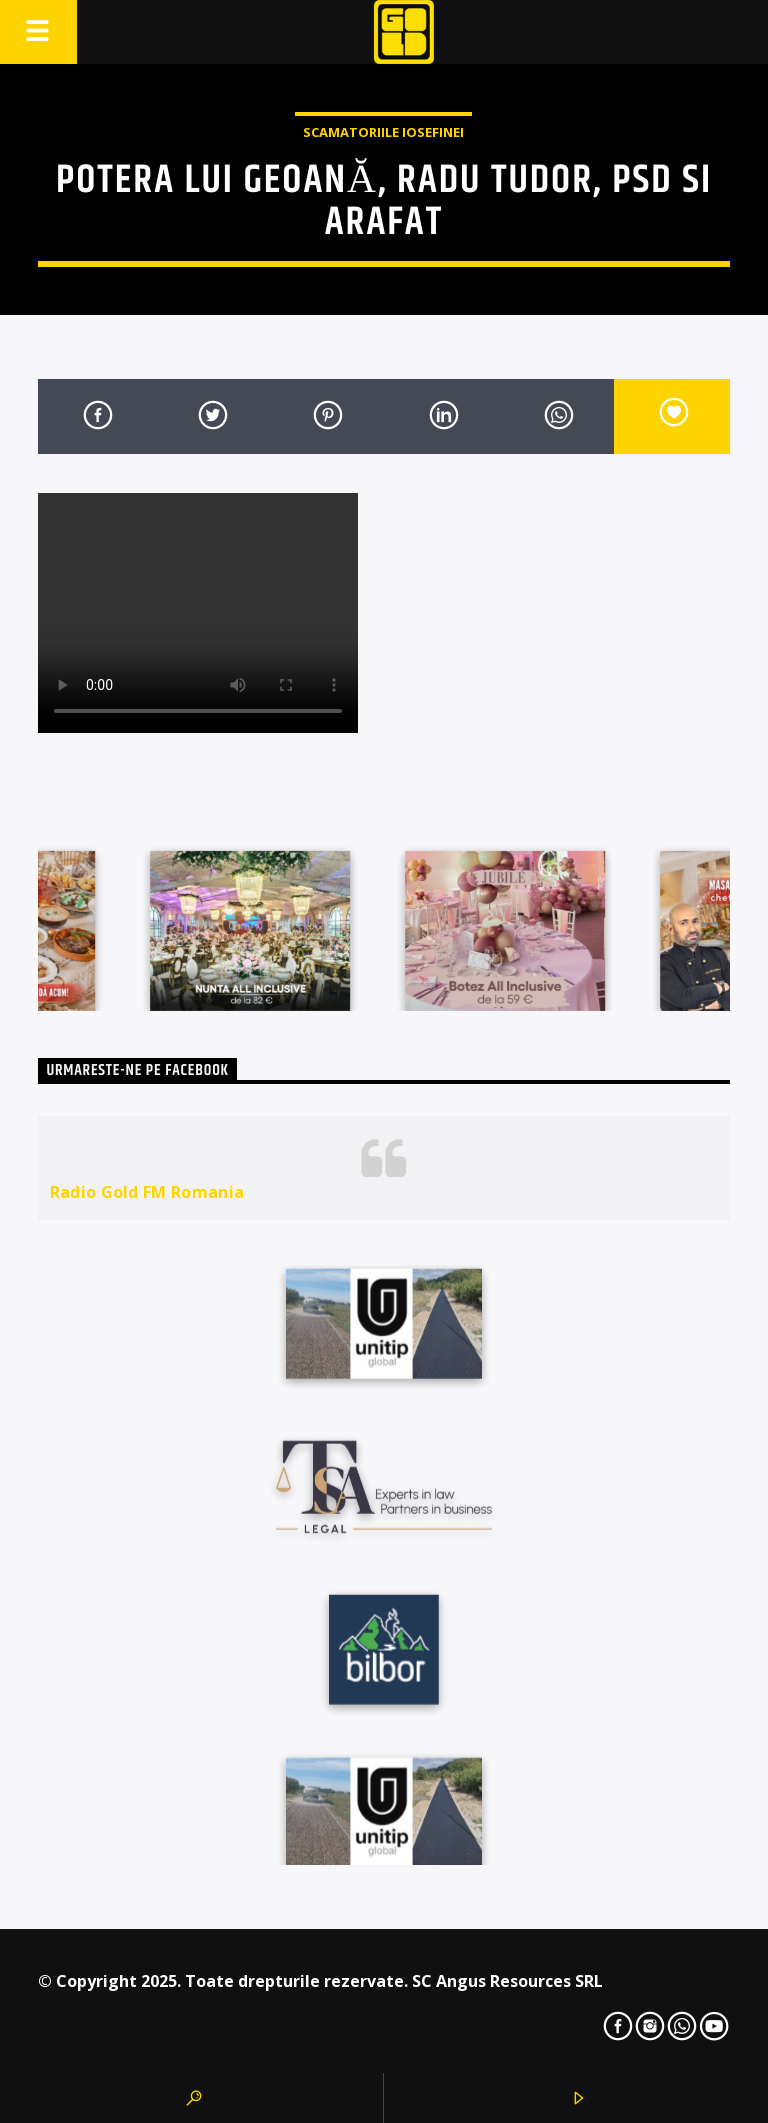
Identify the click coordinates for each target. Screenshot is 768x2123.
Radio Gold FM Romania (147, 1192)
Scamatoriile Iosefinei (383, 132)
